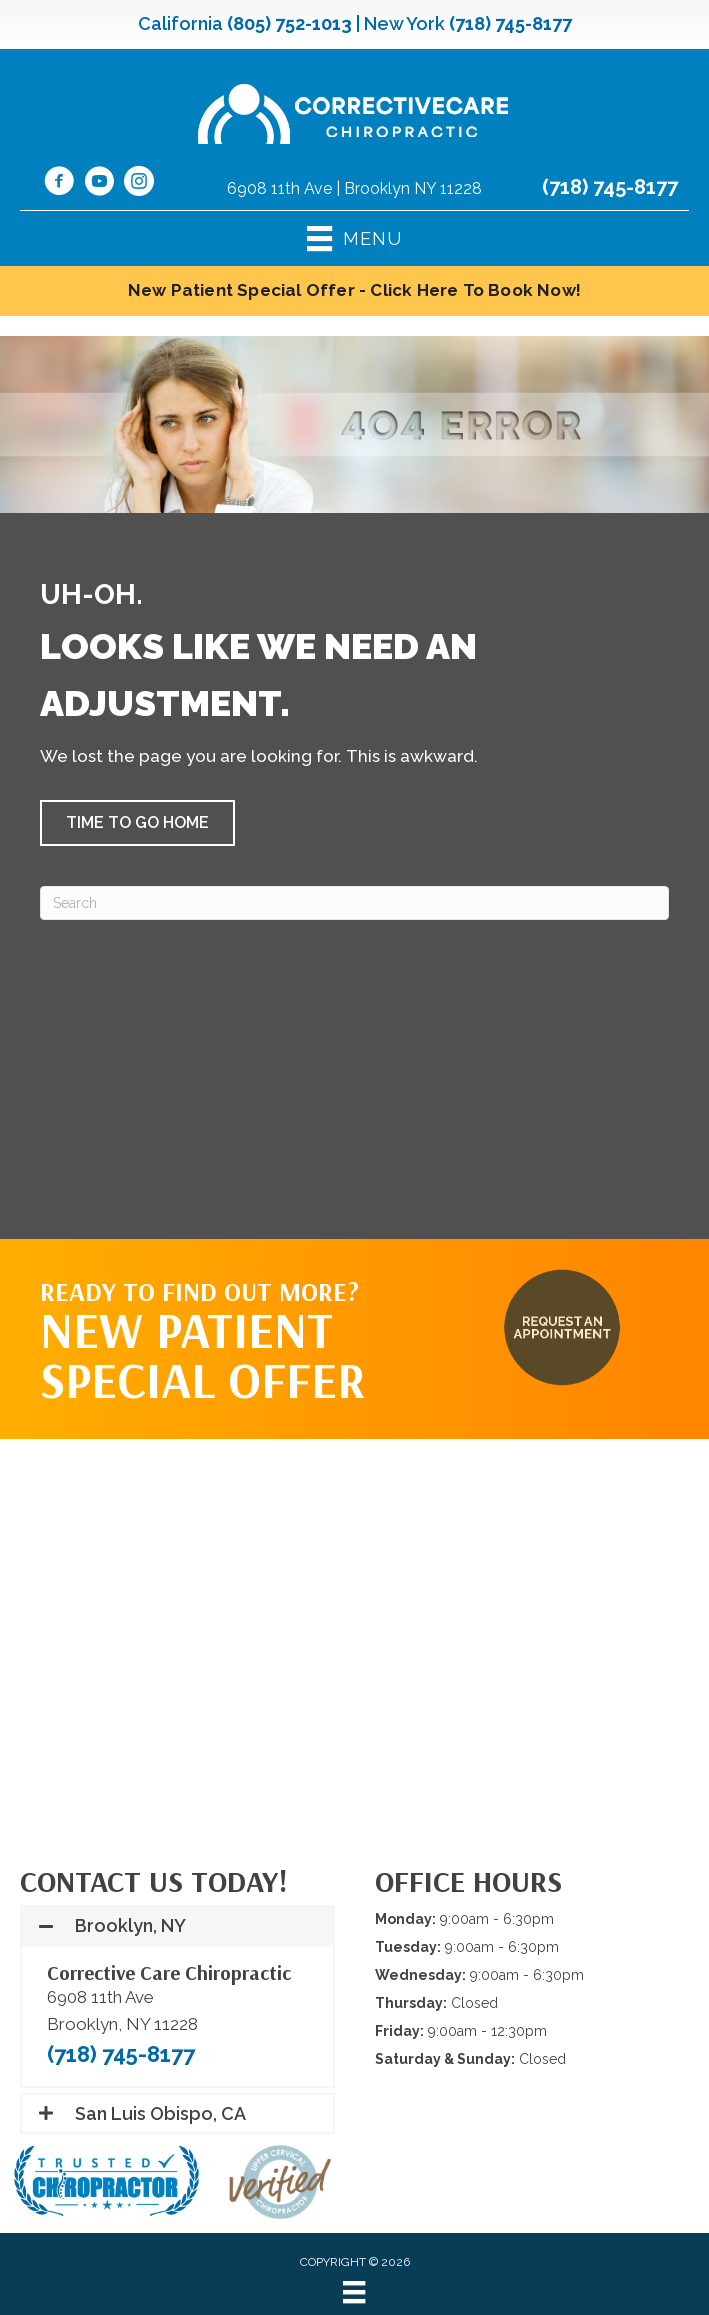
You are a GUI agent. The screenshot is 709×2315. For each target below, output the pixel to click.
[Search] (354, 903)
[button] (137, 823)
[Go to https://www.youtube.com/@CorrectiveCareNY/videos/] (99, 184)
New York (404, 23)
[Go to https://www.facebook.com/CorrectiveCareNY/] (59, 184)
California (180, 23)
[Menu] (354, 2292)
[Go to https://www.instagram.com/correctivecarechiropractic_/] (139, 184)
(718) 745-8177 (510, 23)
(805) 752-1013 (289, 23)
